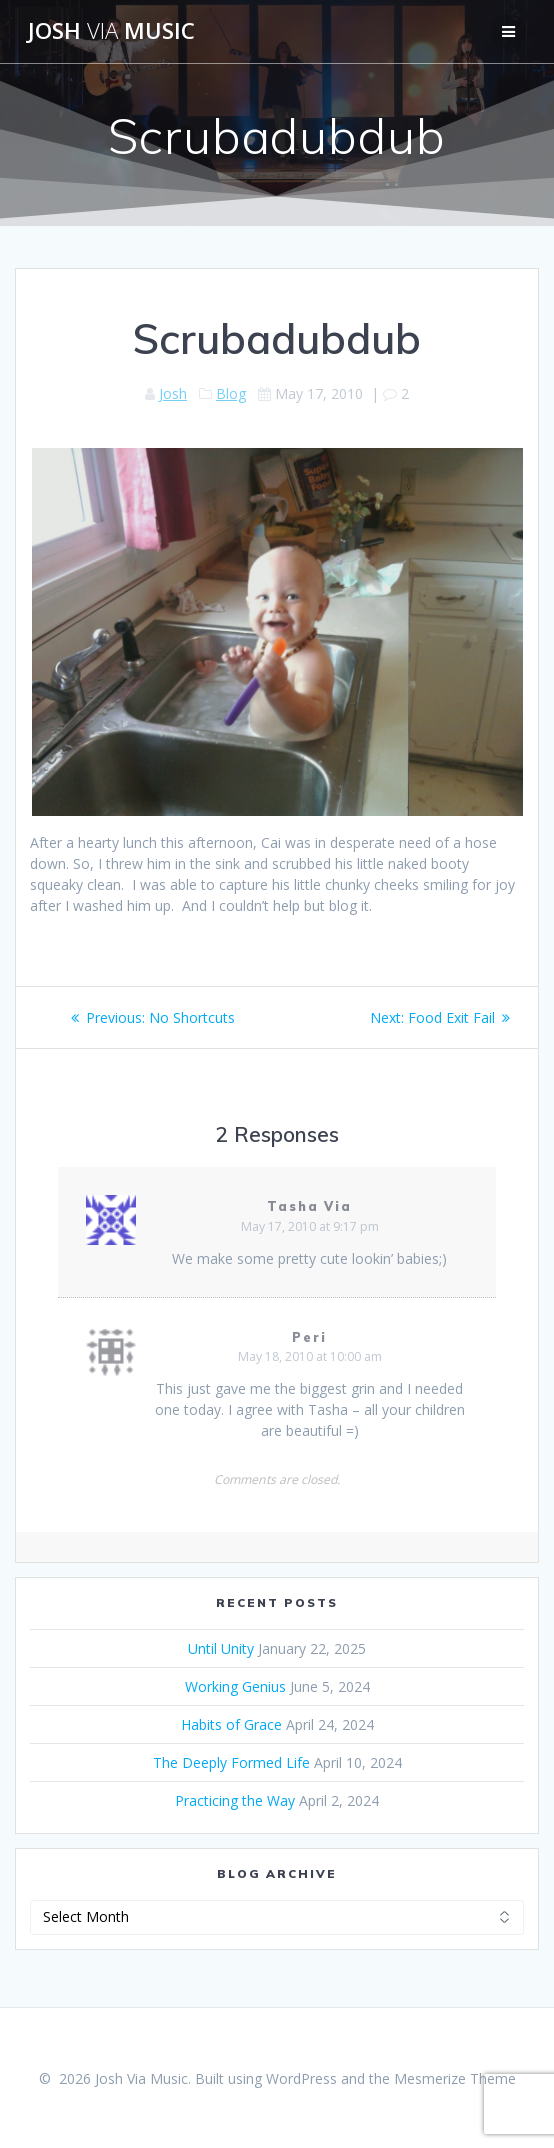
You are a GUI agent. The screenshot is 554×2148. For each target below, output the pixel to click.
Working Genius (235, 1686)
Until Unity (221, 1648)
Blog (231, 393)
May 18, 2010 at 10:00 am (310, 1356)
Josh (173, 393)
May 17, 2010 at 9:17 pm (310, 1226)
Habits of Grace (231, 1724)
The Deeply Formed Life (231, 1762)
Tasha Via (310, 1206)
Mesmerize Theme (455, 2078)
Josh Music (111, 31)
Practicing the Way (235, 1800)
